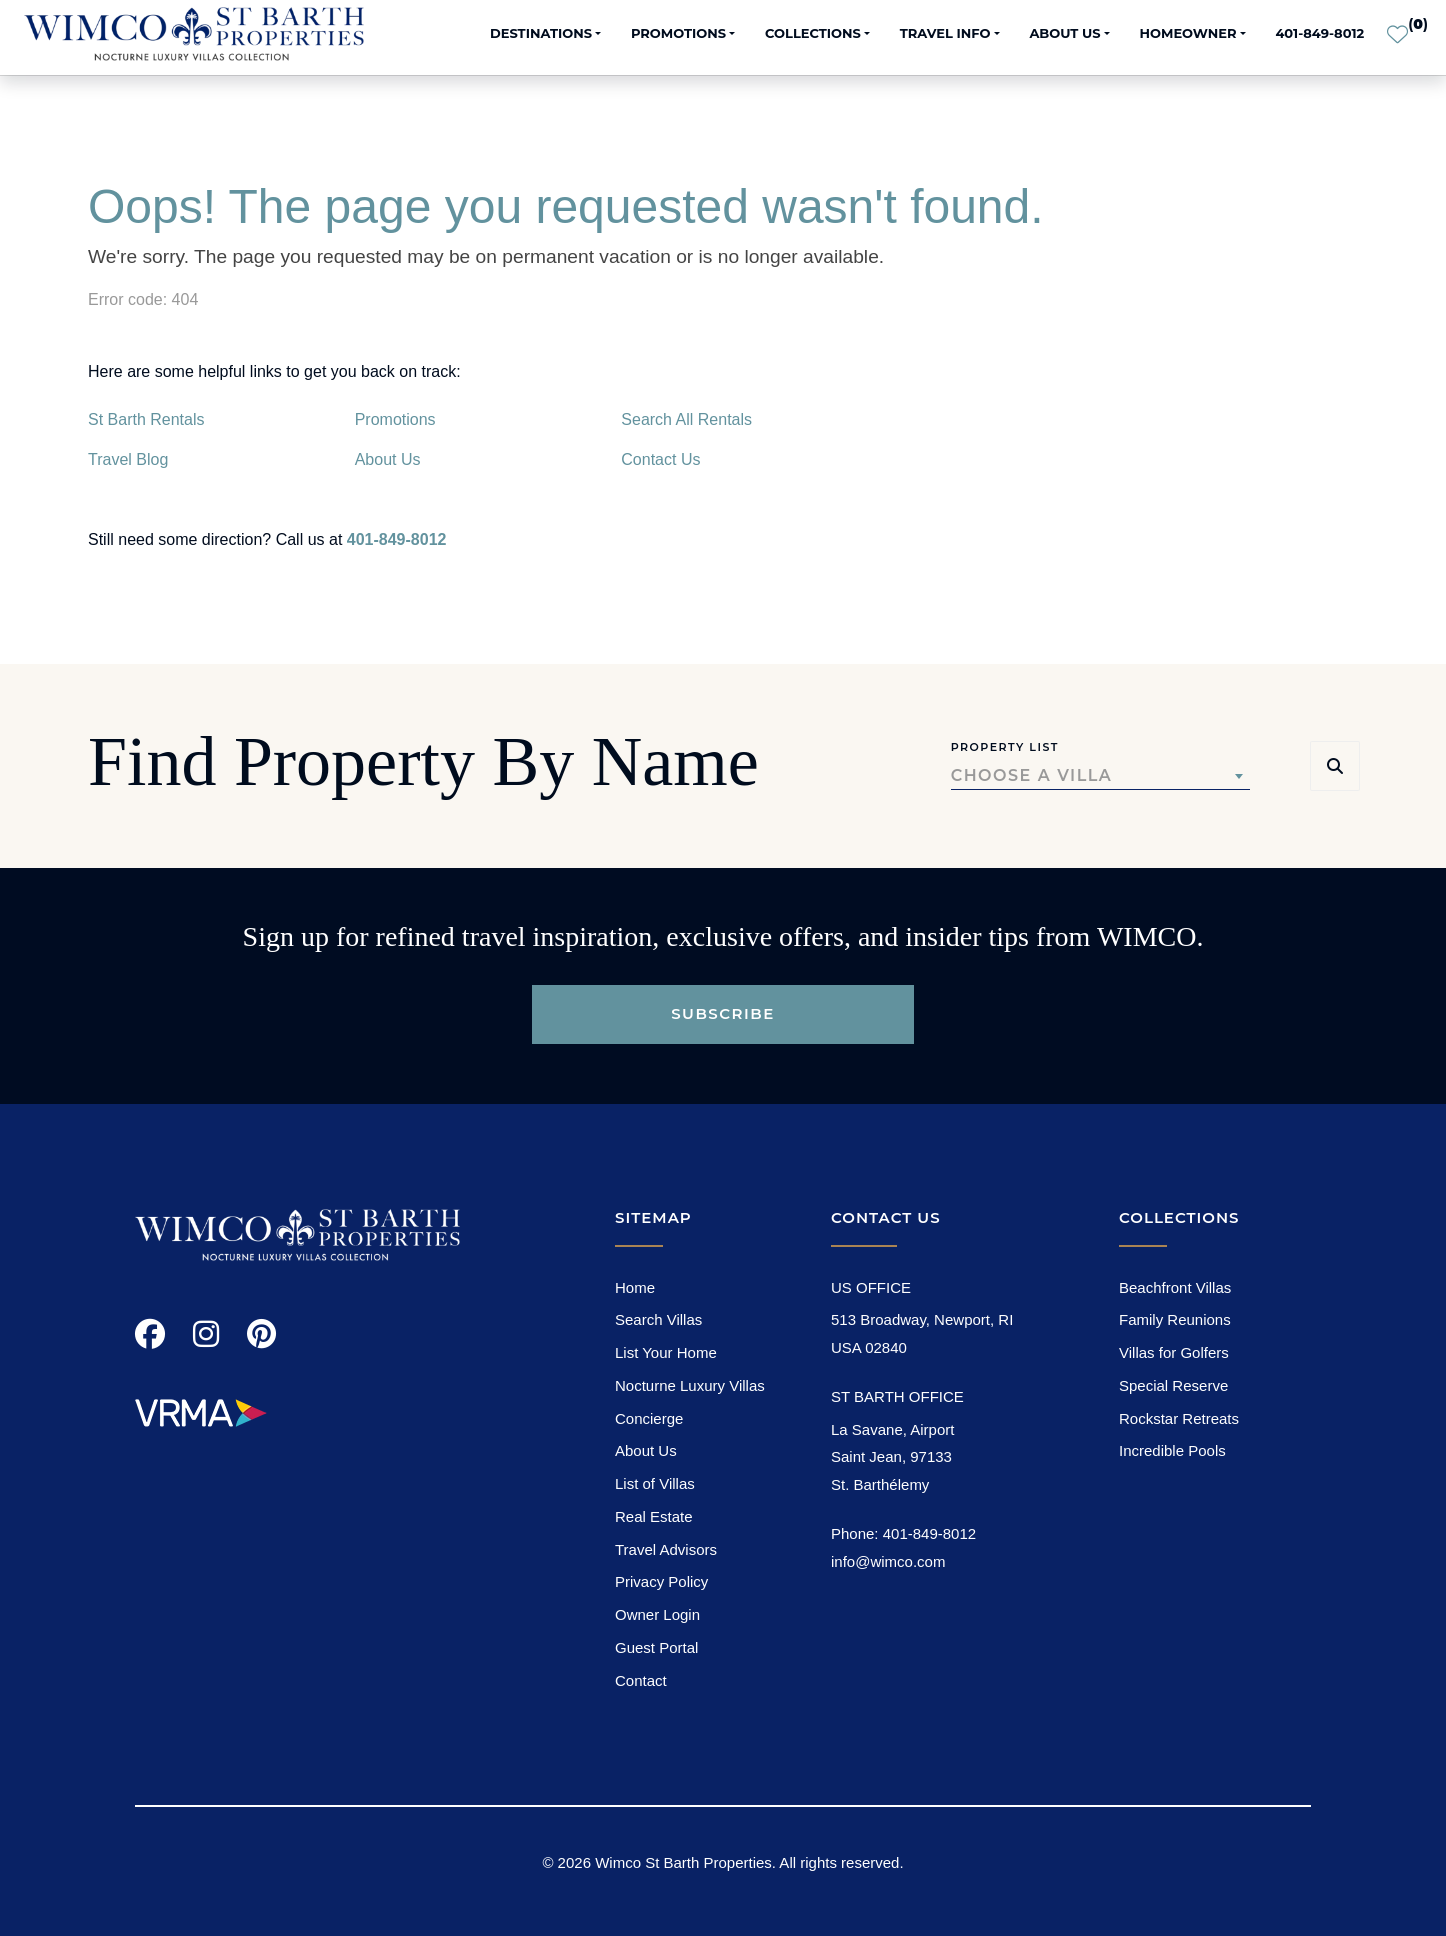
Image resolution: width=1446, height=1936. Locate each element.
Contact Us (660, 459)
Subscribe (723, 1013)
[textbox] (1100, 776)
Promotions (395, 419)
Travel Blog (128, 459)
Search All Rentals (686, 419)
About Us (388, 459)
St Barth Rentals (146, 419)
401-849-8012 (1319, 33)
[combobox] (1100, 776)
